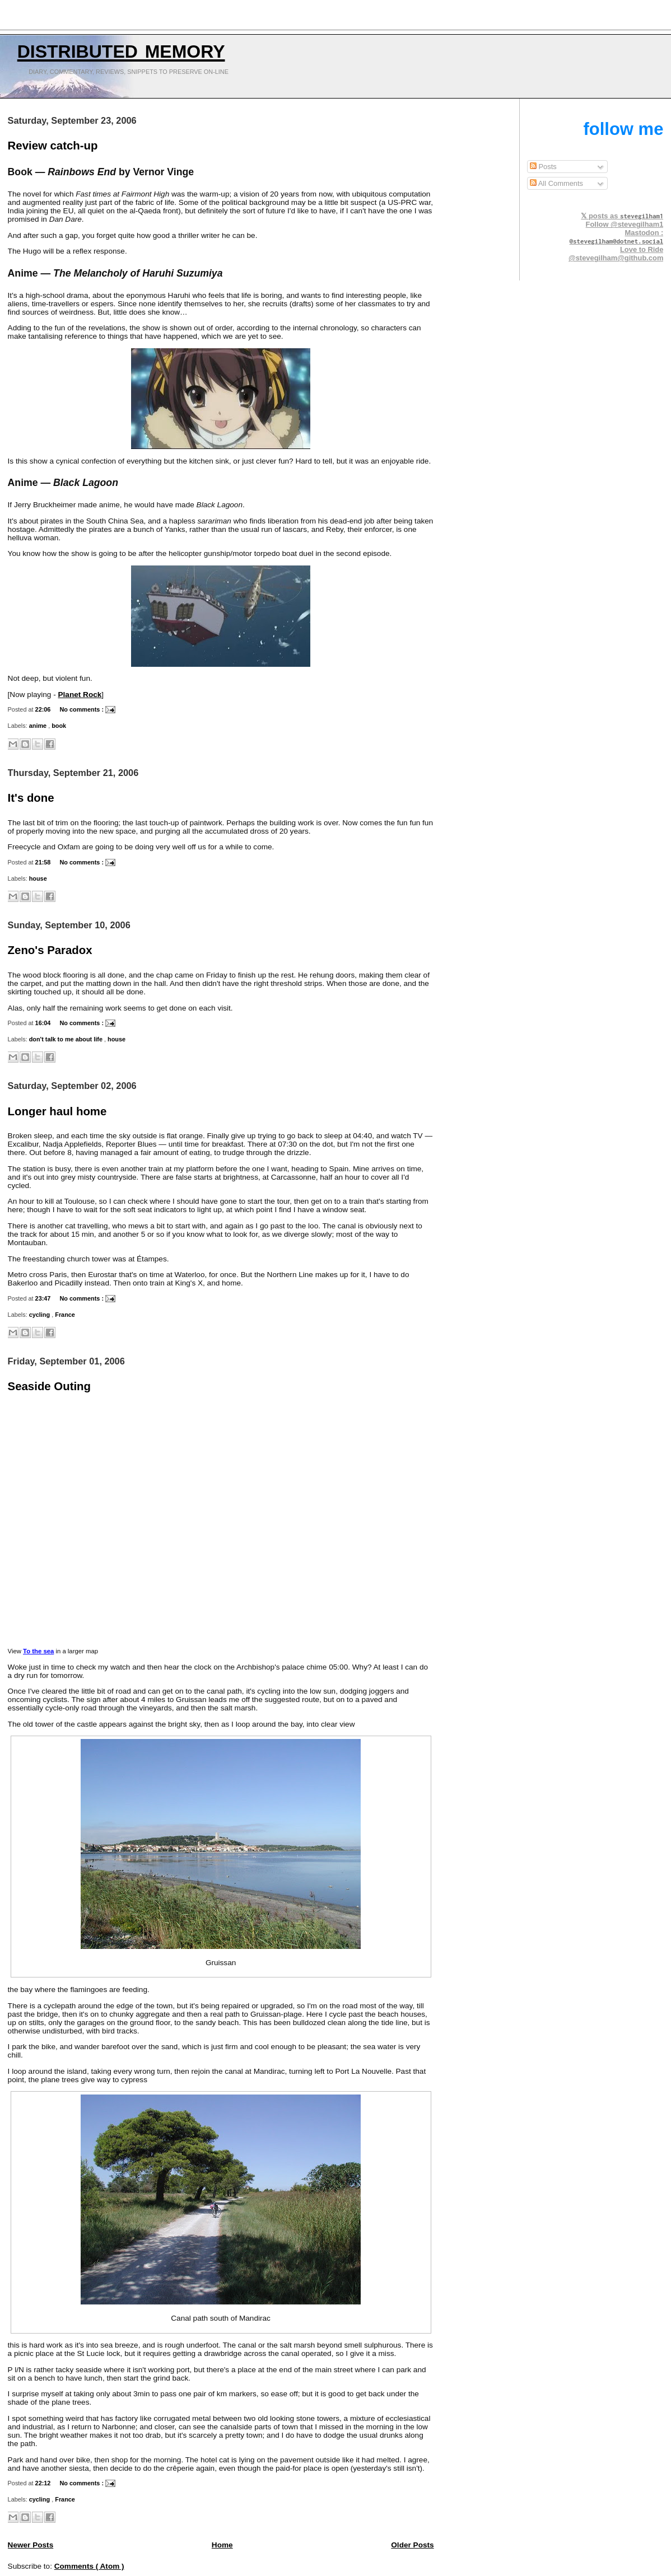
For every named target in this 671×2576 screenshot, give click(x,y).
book (59, 725)
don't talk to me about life (66, 1039)
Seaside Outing (49, 1386)
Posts (543, 166)
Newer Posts (31, 2545)
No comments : (82, 709)
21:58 (44, 862)
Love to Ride (641, 249)
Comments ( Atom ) (89, 2566)
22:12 (44, 2483)
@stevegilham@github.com (616, 258)
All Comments (556, 183)
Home (222, 2545)
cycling (40, 1314)
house (38, 878)
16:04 (44, 1023)
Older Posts (412, 2545)
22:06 (44, 709)
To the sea (38, 1651)
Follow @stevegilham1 (625, 224)
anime (38, 725)
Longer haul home (57, 1111)
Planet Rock (80, 694)
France (65, 1314)
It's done (31, 798)
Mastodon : (617, 236)
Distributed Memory (121, 48)
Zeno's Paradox (50, 950)
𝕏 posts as (622, 216)
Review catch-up (53, 145)
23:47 (44, 1298)
